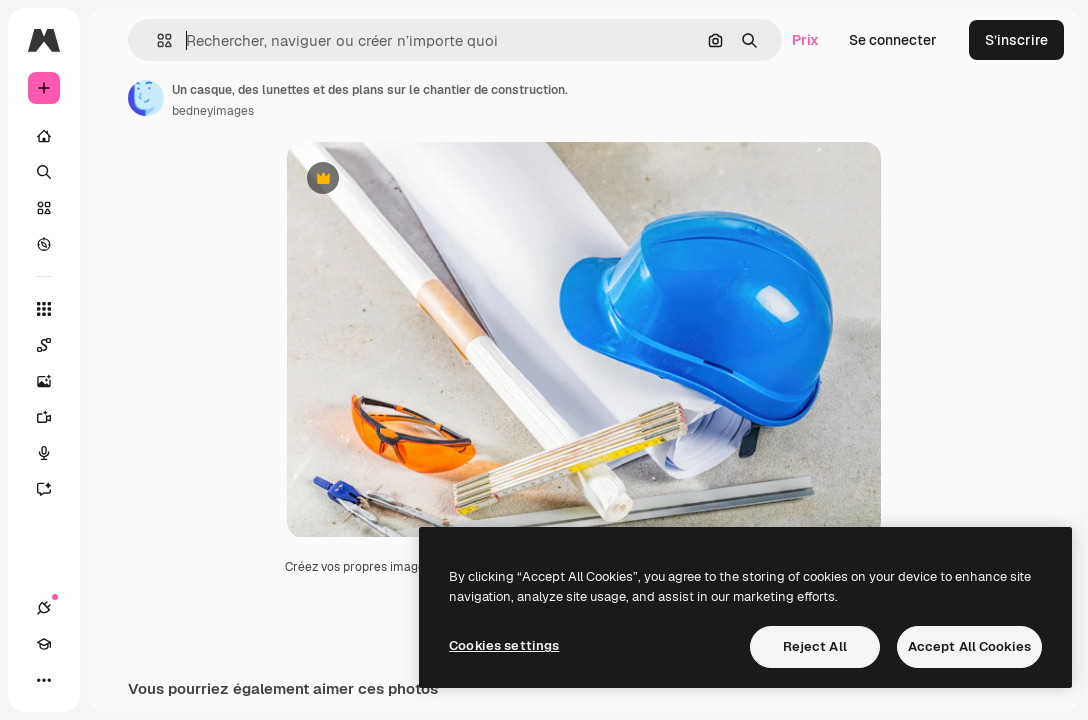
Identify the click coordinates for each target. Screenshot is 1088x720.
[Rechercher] (44, 172)
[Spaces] (54, 345)
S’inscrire (1016, 40)
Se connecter (893, 40)
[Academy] (44, 644)
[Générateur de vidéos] (54, 417)
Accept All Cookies (969, 646)
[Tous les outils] (44, 309)
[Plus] (44, 680)
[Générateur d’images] (54, 381)
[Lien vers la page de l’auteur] (146, 98)
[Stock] (44, 208)
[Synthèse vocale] (54, 453)
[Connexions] (44, 608)
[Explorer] (44, 244)
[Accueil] (44, 136)
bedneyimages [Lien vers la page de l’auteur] (213, 111)
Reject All (815, 646)
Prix (805, 40)
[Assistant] (54, 489)
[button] (156, 40)
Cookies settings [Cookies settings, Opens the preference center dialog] (504, 645)
